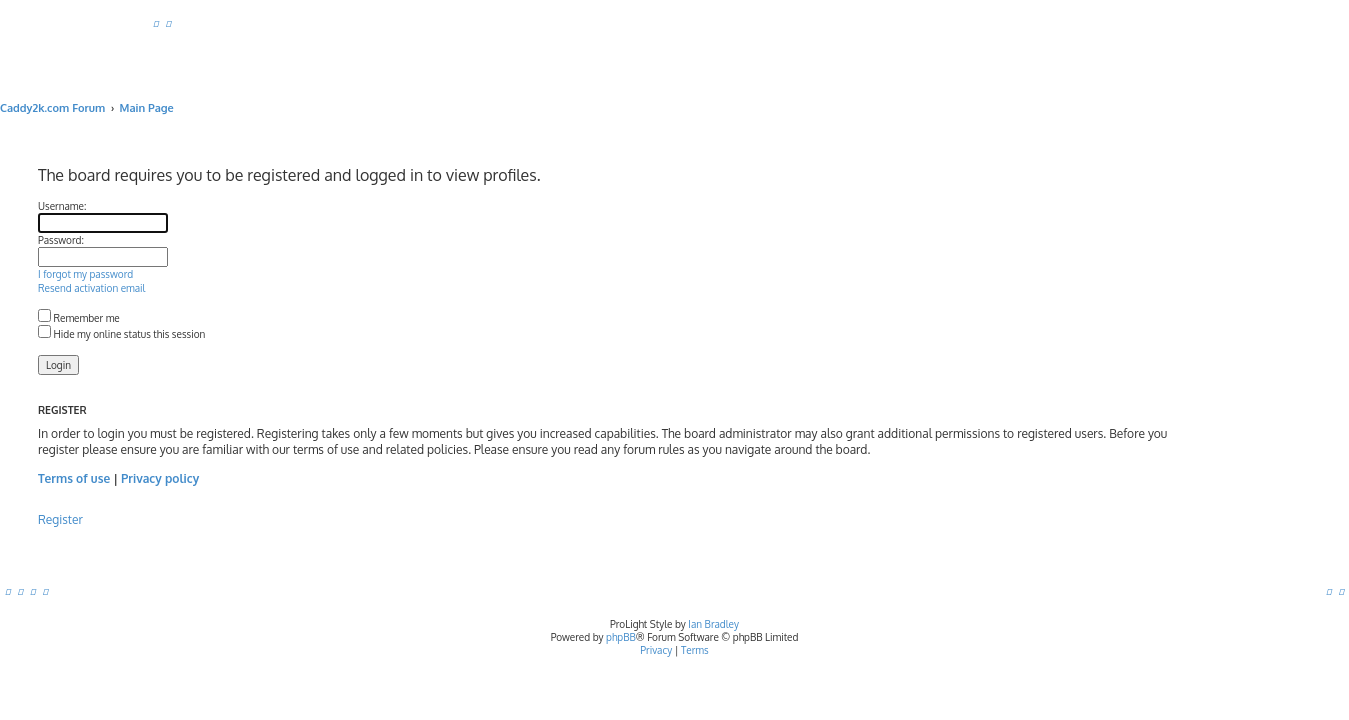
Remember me (151, 318)
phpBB (621, 637)
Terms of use (146, 478)
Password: (133, 240)
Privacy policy (232, 478)
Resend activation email (163, 288)
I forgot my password (157, 274)
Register (132, 519)
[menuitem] (156, 23)
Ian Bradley (713, 624)
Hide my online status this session (193, 334)
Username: (134, 206)
